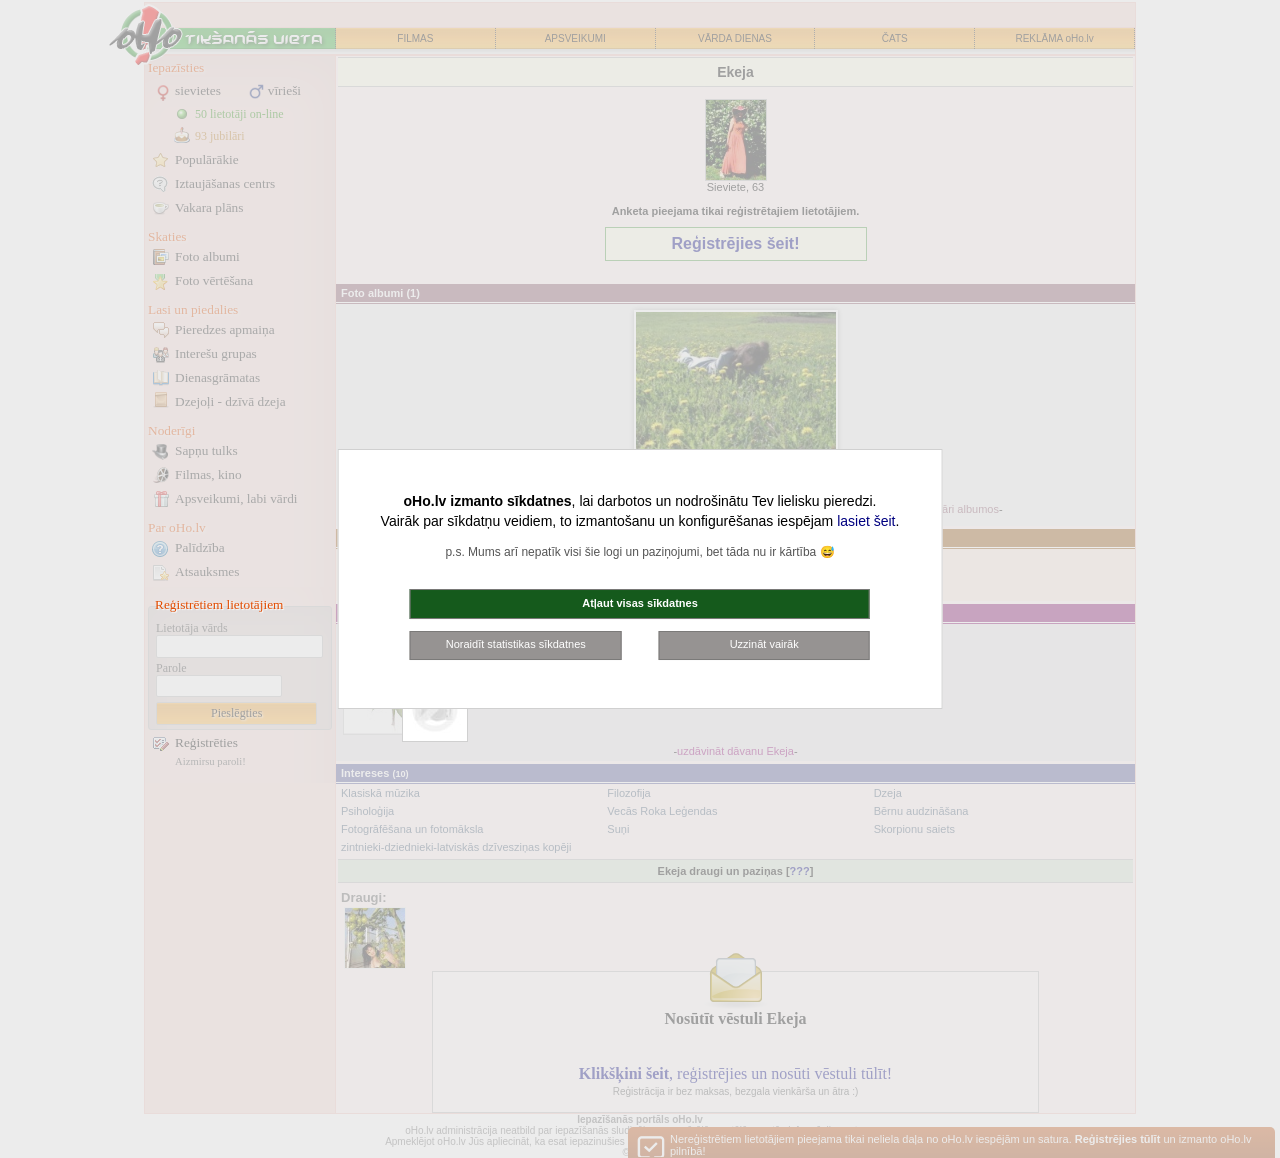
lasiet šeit (866, 521)
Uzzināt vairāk (764, 644)
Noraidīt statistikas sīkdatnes (516, 644)
